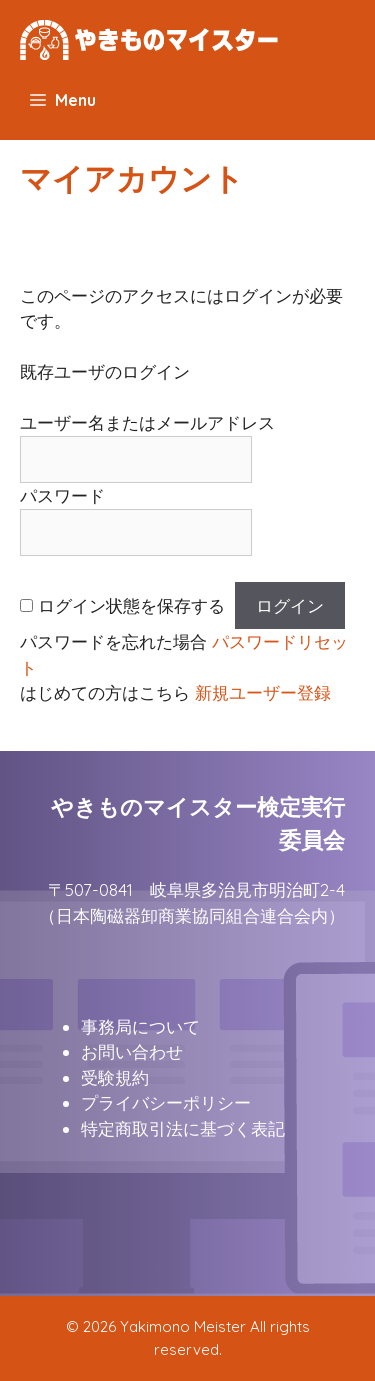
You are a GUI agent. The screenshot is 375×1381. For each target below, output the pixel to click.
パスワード (62, 495)
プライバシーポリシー (166, 1102)
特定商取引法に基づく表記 (183, 1128)
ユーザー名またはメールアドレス (147, 422)
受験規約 (115, 1077)
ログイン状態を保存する (131, 605)
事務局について (140, 1026)
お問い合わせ (132, 1051)
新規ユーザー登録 (263, 692)
